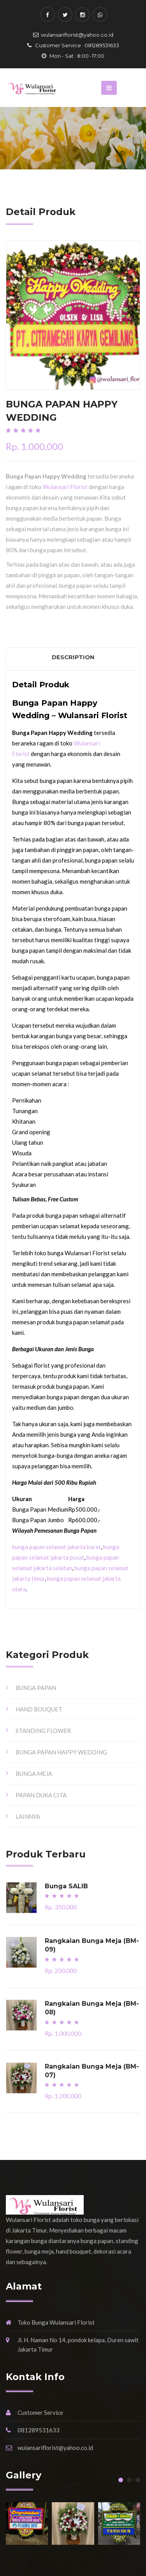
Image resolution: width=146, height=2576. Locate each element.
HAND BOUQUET (39, 1709)
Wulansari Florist (65, 486)
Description (73, 657)
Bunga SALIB (66, 1886)
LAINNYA (28, 1816)
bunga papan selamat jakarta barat (56, 1546)
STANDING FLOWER (43, 1730)
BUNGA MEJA (34, 1773)
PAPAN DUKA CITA (41, 1795)
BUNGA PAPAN (36, 1687)
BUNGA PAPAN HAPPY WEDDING (61, 1752)
